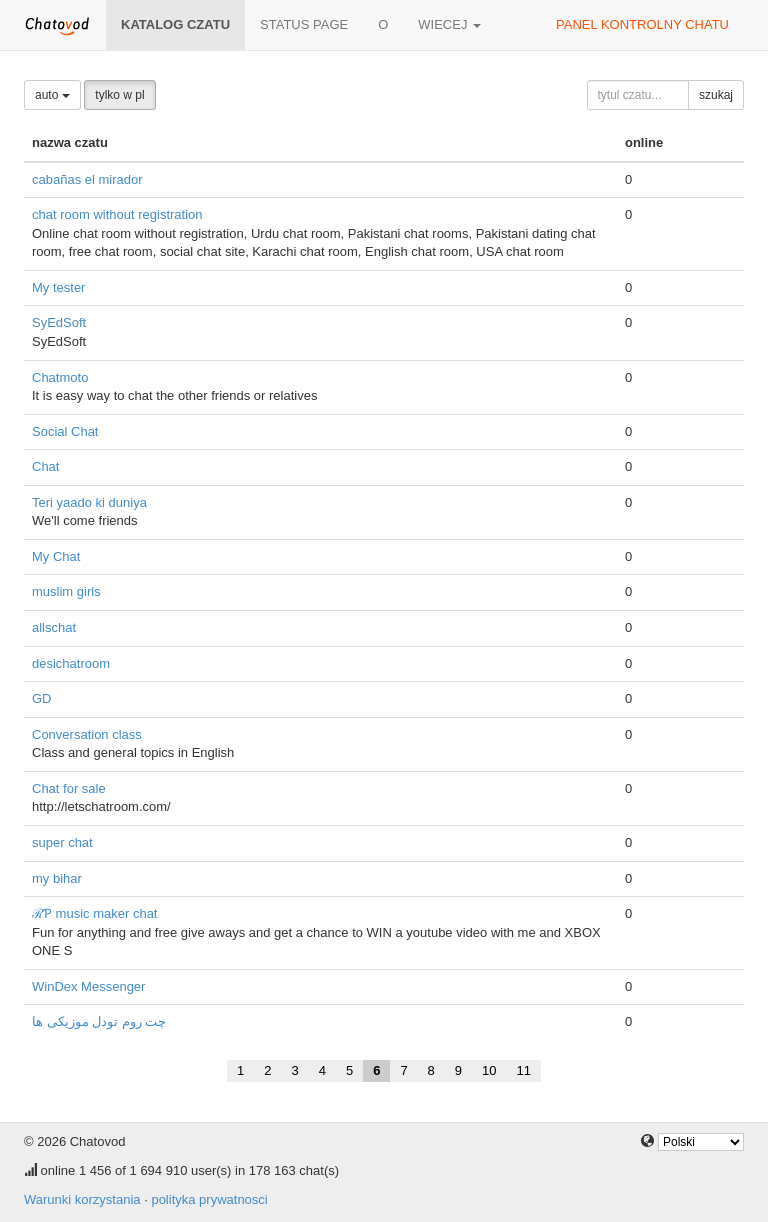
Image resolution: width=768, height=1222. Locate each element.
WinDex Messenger (88, 986)
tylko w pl (119, 95)
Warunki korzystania (82, 1199)
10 (489, 1070)
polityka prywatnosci (209, 1199)
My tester (58, 287)
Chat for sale (69, 788)
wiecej (449, 24)
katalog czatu (175, 24)
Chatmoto (60, 377)
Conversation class (87, 734)
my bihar (57, 878)
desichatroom (71, 663)
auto (52, 95)
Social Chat (65, 431)
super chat (62, 842)
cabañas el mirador (87, 179)
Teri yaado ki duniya (89, 502)
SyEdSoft (59, 322)
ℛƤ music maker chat (94, 913)
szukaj (716, 95)
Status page (304, 24)
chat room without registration (117, 214)
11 (524, 1070)
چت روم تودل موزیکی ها (99, 1021)
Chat (45, 466)
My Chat (56, 556)
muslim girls (66, 591)
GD (42, 698)
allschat (54, 627)
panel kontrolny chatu (642, 24)
